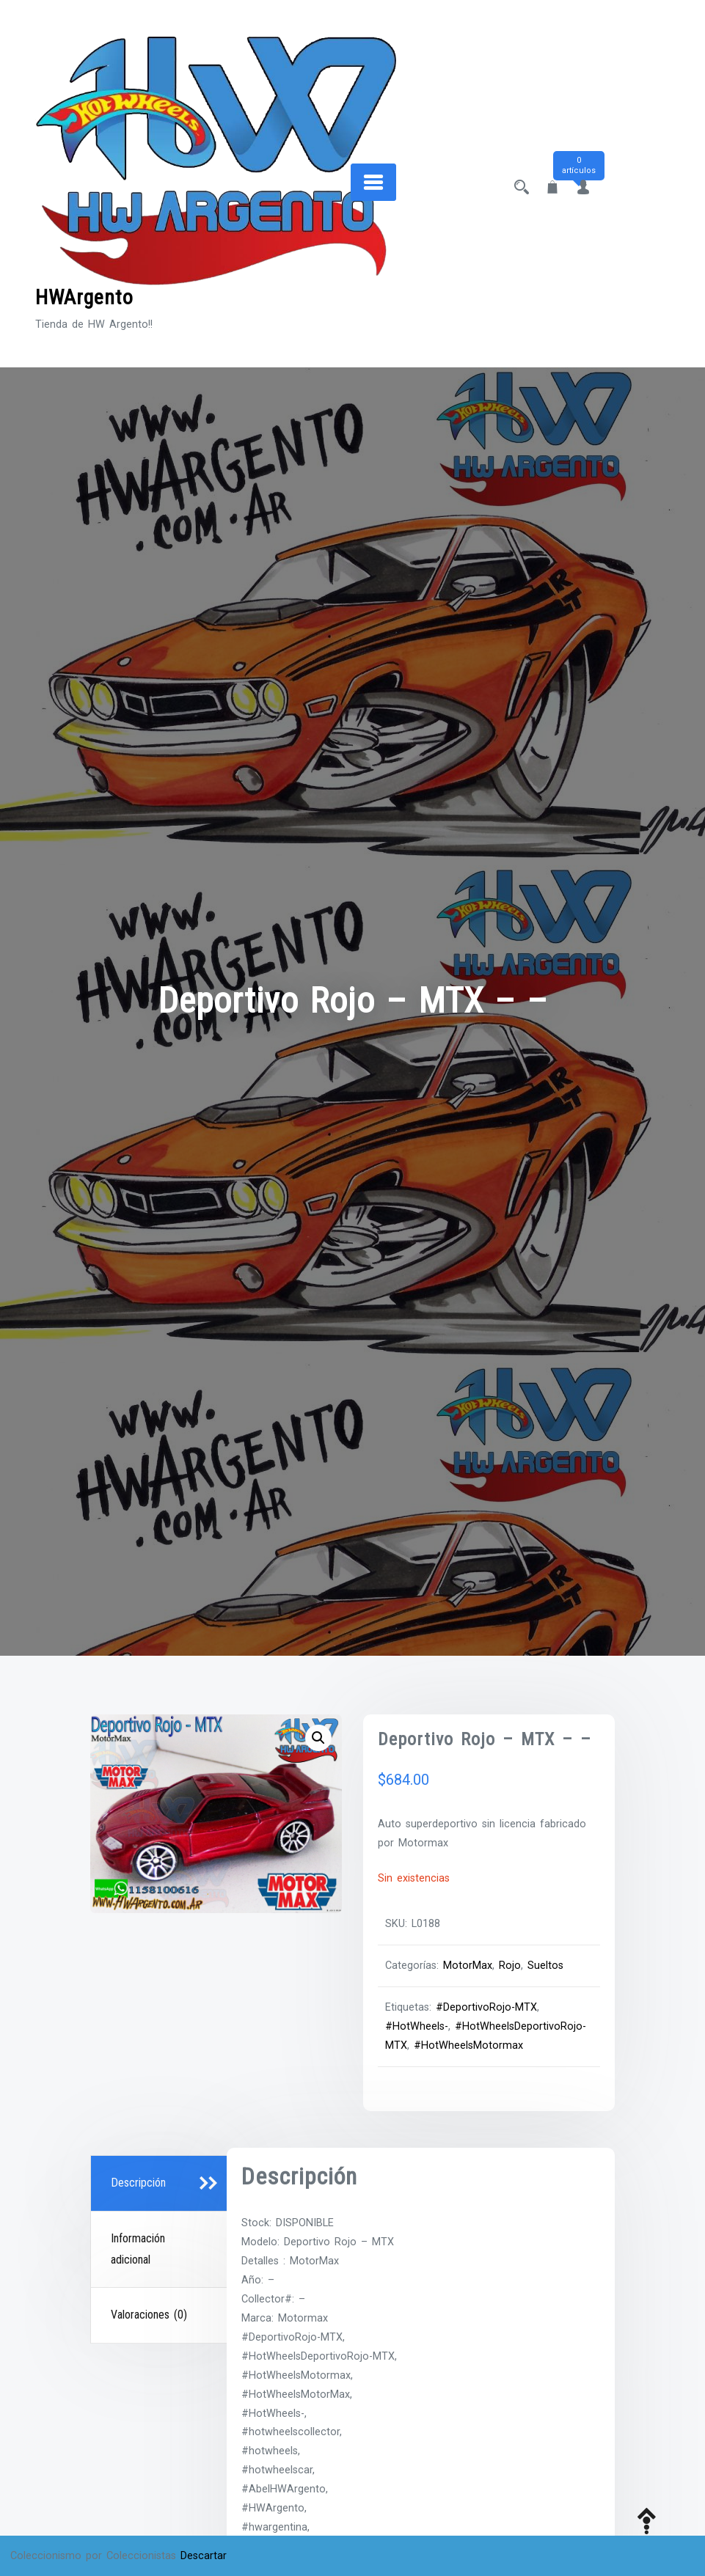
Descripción (138, 2183)
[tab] (160, 2184)
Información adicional (138, 2249)
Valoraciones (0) (149, 2315)
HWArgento (84, 297)
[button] (318, 1738)
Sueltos (545, 1965)
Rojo (510, 1965)
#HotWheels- (416, 2026)
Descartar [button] (203, 2556)
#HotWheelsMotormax (468, 2045)
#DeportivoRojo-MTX (486, 2007)
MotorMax (467, 1965)
